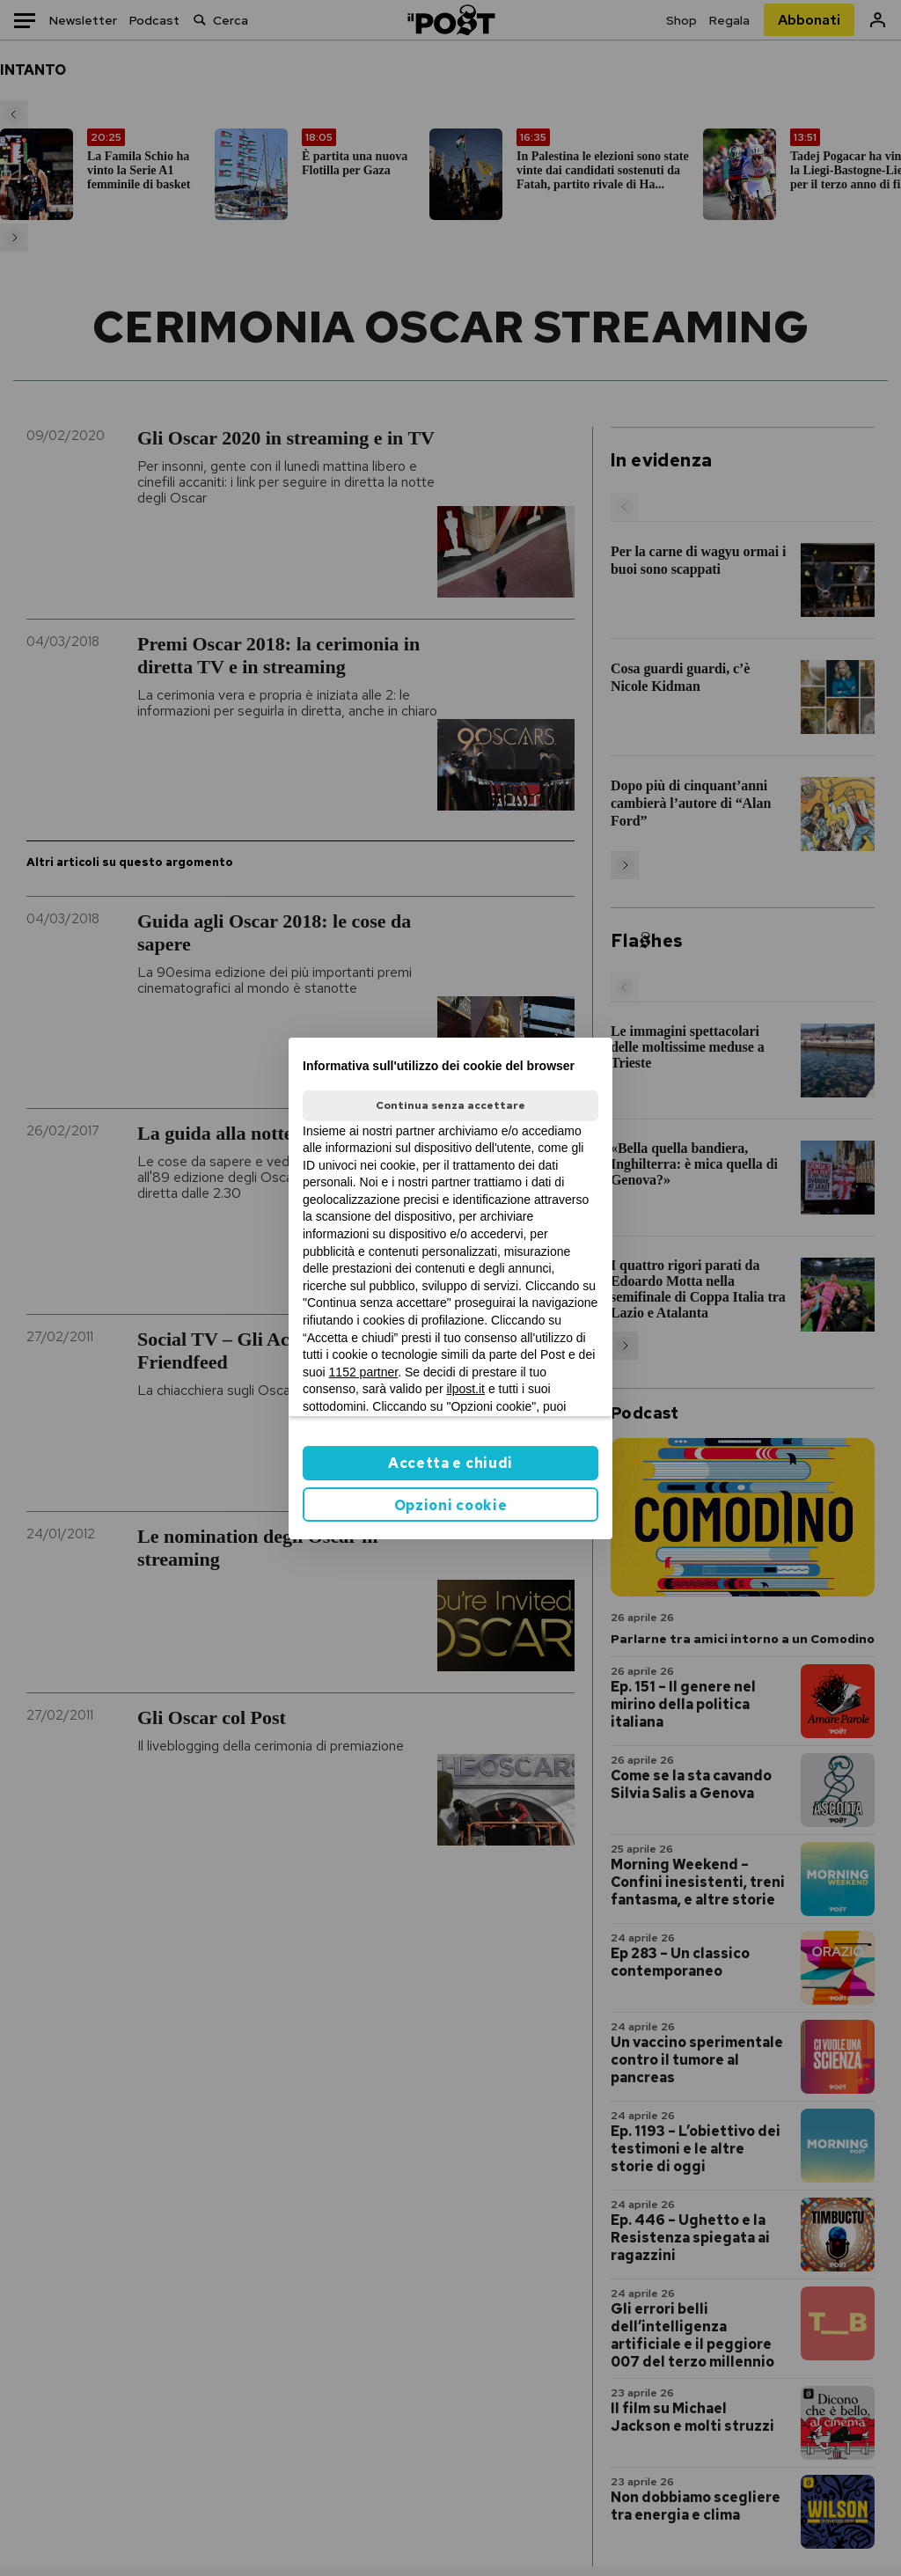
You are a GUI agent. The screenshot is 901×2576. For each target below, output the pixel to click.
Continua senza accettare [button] (450, 1105)
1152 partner (364, 1372)
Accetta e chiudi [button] (450, 1463)
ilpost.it (465, 1389)
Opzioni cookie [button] (451, 1505)
